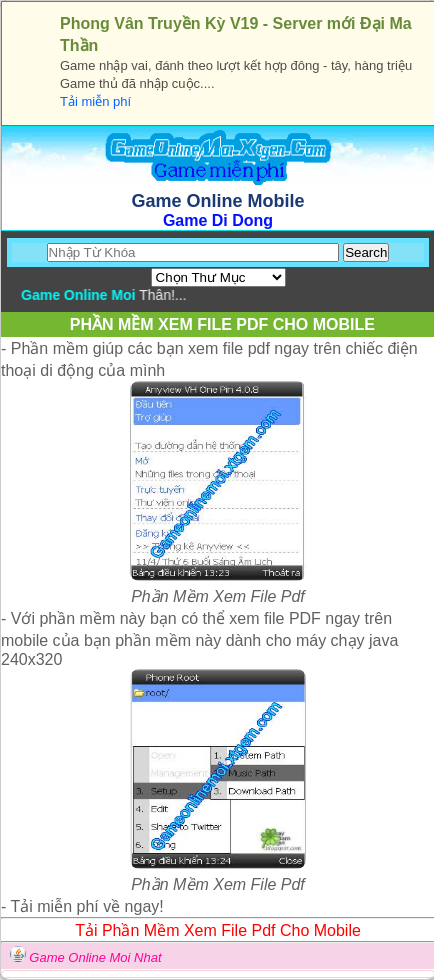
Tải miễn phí (95, 101)
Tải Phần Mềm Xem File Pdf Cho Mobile (218, 930)
